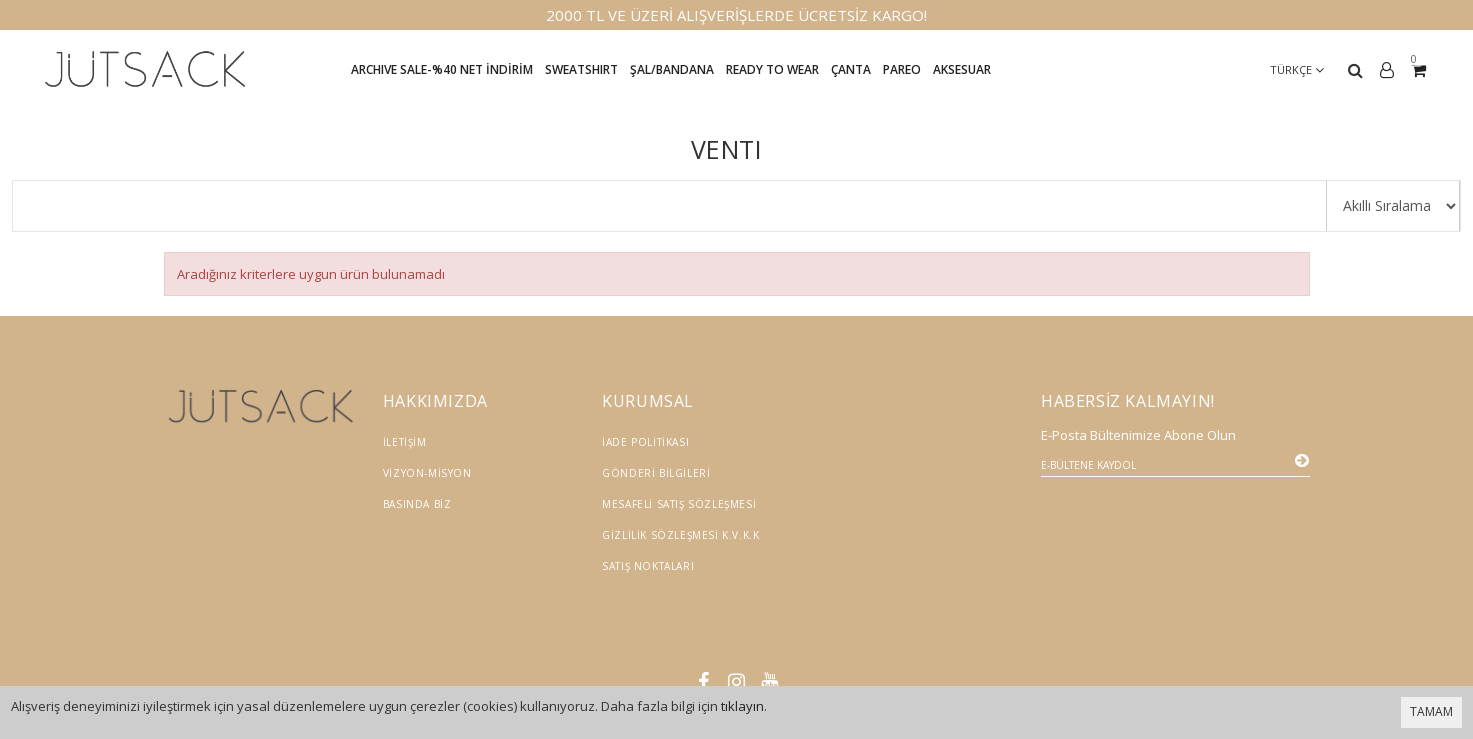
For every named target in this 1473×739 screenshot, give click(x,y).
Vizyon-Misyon (427, 473)
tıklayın (742, 706)
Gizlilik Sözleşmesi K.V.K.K (680, 535)
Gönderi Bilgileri (656, 473)
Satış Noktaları (648, 566)
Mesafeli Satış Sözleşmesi (679, 504)
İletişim (405, 442)
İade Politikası (645, 442)
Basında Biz (417, 504)
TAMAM (1431, 711)
